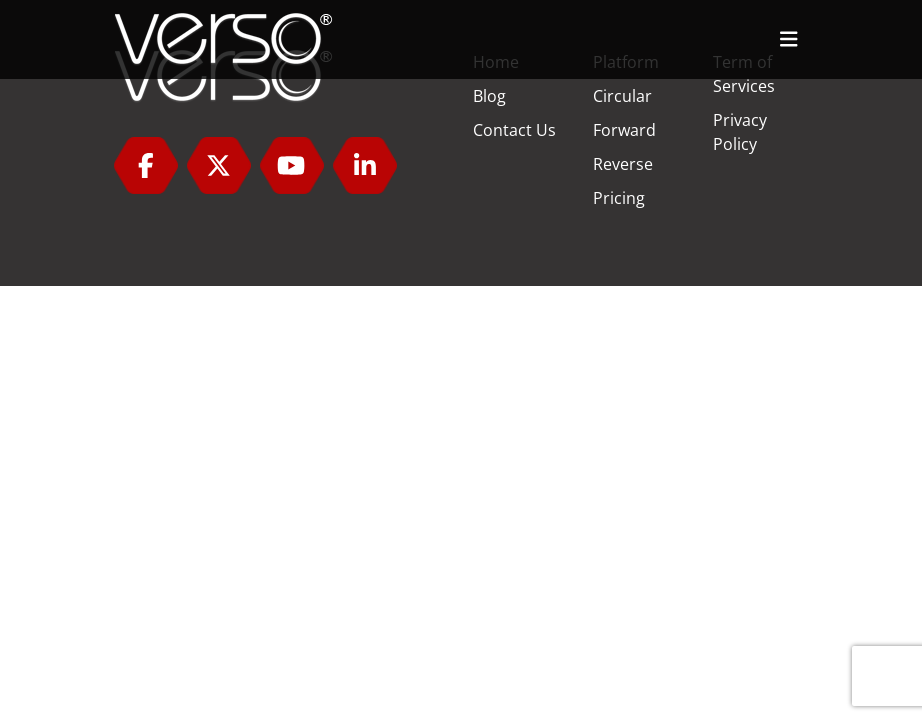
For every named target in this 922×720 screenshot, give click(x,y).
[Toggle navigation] (789, 39)
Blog (489, 96)
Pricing (619, 198)
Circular (622, 96)
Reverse (623, 164)
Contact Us (514, 130)
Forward (624, 130)
